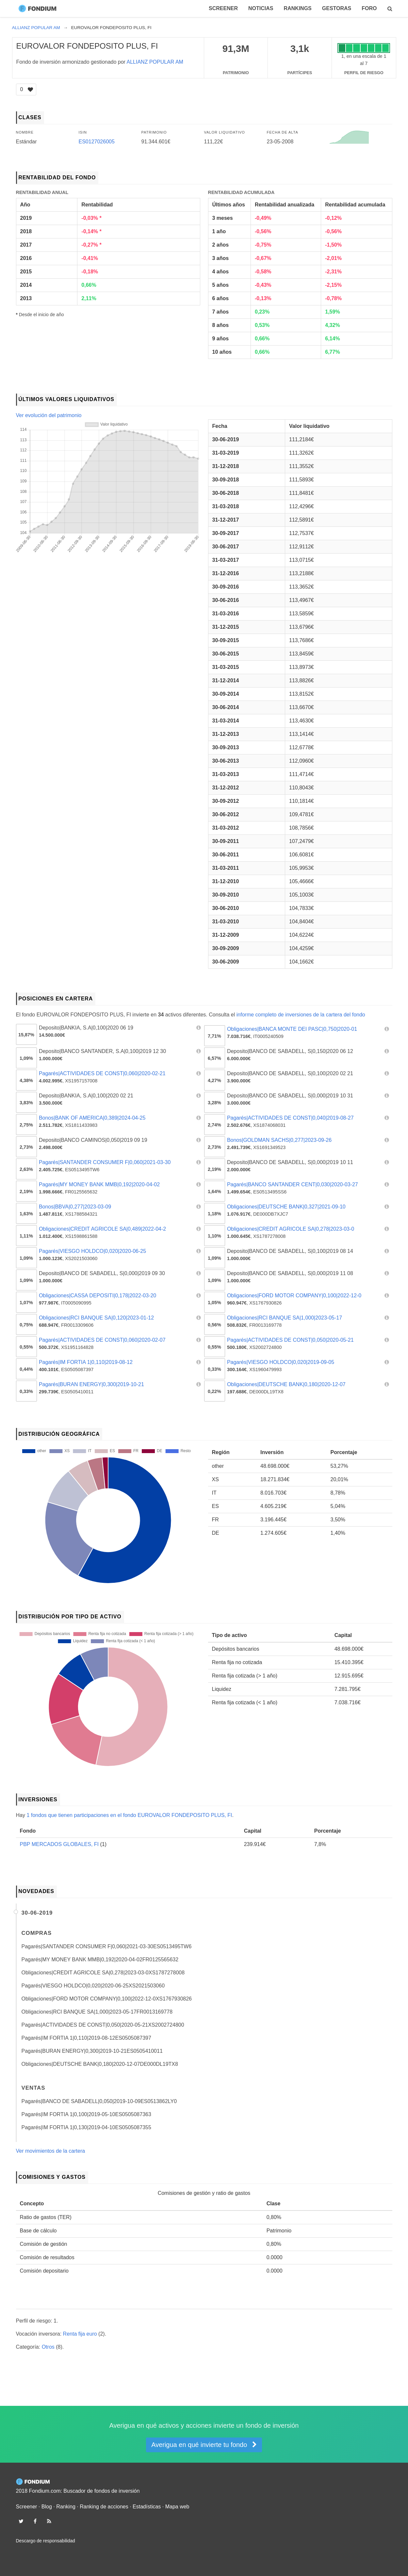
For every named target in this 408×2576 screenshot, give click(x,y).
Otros (48, 2347)
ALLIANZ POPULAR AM (155, 62)
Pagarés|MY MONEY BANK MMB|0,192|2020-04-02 (99, 1184)
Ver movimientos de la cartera (50, 2151)
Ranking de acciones (104, 2506)
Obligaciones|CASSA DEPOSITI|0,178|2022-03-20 (97, 1295)
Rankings (297, 8)
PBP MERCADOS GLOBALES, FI (59, 1844)
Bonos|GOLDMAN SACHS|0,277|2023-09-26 (279, 1140)
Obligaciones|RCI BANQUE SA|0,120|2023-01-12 (96, 1317)
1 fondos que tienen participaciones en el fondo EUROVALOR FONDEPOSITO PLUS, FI (129, 1815)
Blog (46, 2506)
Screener (223, 8)
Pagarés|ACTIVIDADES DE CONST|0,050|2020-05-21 (290, 1340)
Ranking (65, 2506)
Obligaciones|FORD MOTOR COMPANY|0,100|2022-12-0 (294, 1295)
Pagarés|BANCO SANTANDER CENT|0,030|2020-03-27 (292, 1184)
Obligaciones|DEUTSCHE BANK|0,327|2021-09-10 (286, 1206)
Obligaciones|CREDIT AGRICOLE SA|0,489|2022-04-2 (102, 1229)
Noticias (260, 8)
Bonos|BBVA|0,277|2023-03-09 (75, 1206)
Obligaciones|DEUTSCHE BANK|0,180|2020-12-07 (286, 1384)
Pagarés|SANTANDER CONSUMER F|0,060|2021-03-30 (105, 1162)
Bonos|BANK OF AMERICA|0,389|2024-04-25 (92, 1118)
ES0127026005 (97, 141)
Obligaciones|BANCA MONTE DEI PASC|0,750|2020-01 (292, 1029)
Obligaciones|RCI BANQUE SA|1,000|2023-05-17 (284, 1317)
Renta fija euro (80, 2334)
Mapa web (177, 2506)
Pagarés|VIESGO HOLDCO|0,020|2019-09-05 (280, 1362)
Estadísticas (147, 2506)
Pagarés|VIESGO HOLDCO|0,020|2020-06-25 (92, 1251)
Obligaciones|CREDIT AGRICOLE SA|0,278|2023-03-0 (290, 1229)
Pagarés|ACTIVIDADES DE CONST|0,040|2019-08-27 (290, 1118)
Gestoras (336, 8)
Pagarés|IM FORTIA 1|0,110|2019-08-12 (86, 1362)
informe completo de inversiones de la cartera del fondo (301, 1014)
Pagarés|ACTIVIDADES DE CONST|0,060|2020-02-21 (102, 1073)
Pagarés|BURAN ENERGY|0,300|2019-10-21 (91, 1384)
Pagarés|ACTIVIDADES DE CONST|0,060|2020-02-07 (102, 1340)
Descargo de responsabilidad (45, 2540)
